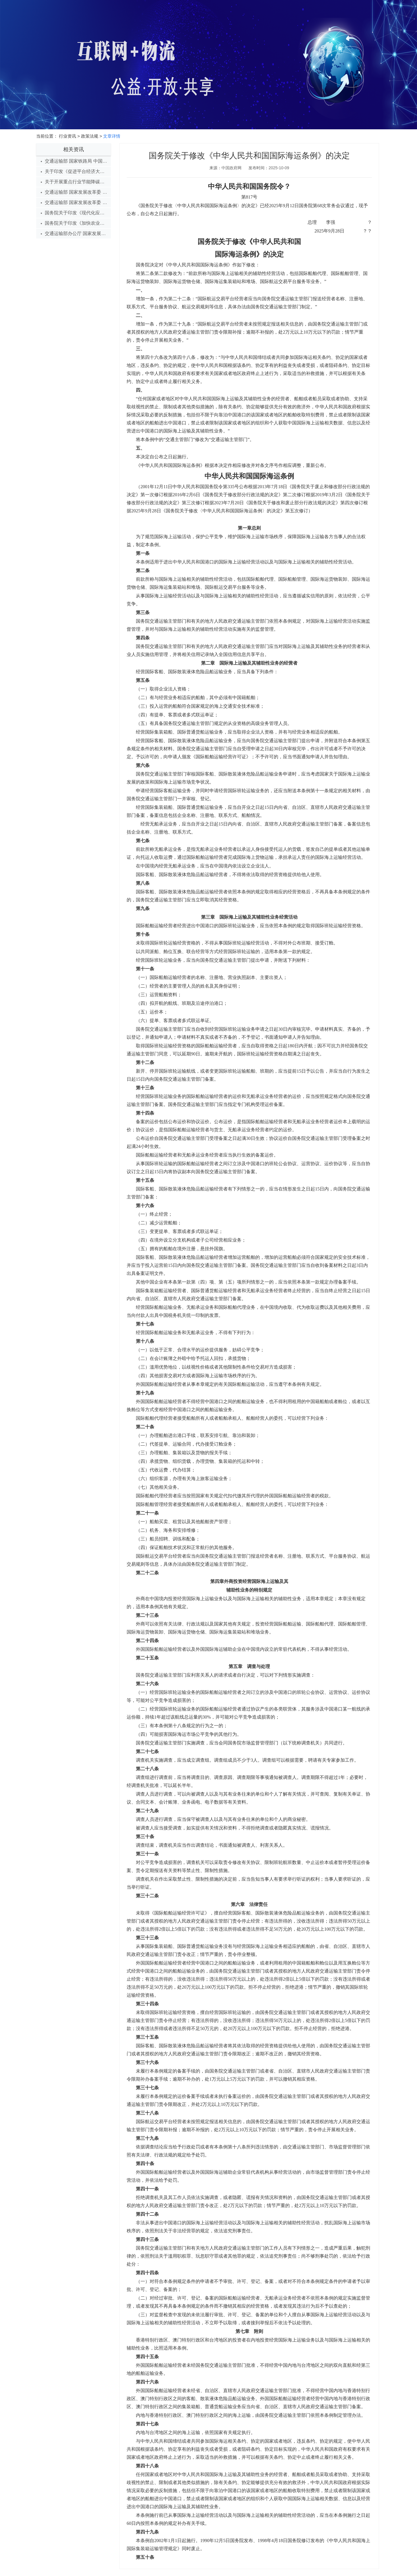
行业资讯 (67, 136)
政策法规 (89, 136)
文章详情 (111, 136)
